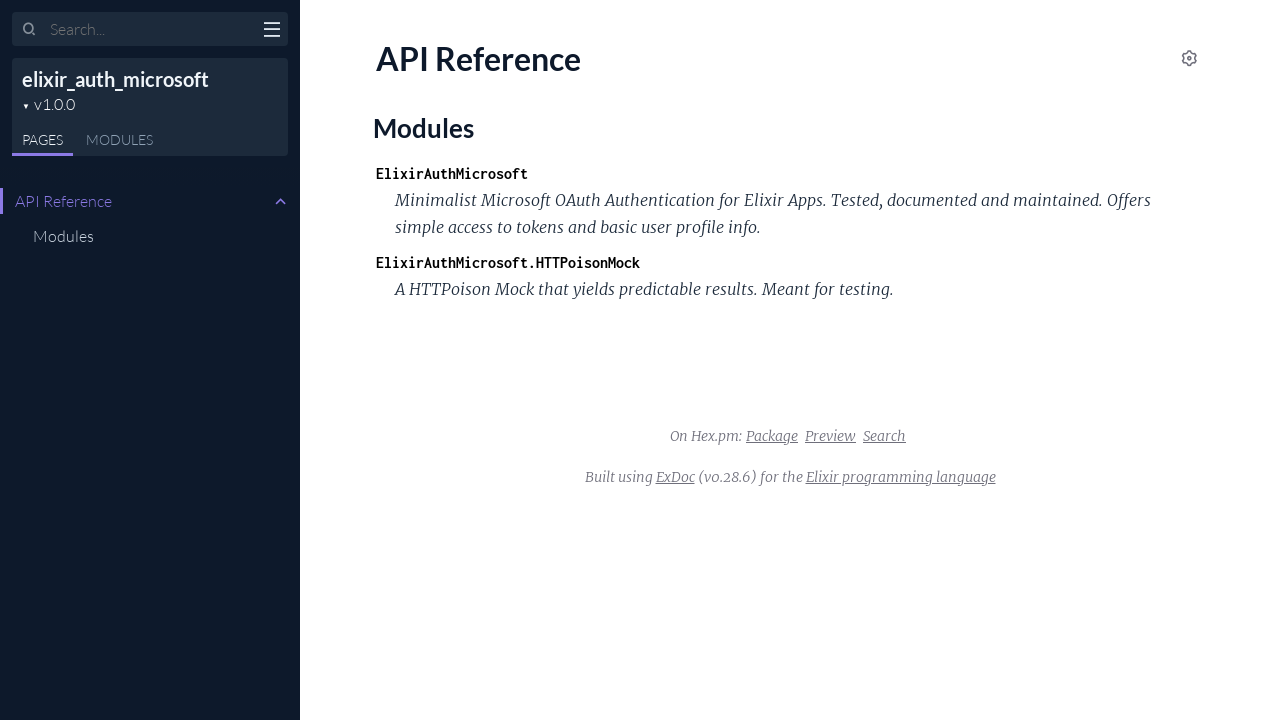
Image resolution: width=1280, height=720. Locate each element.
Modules (119, 139)
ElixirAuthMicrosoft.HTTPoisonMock (508, 262)
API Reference (63, 201)
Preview (830, 436)
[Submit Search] (29, 30)
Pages (42, 139)
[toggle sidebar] (271, 32)
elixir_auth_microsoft (115, 79)
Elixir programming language (901, 477)
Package (772, 436)
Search (884, 436)
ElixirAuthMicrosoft (452, 173)
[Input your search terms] (150, 29)
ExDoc (675, 477)
